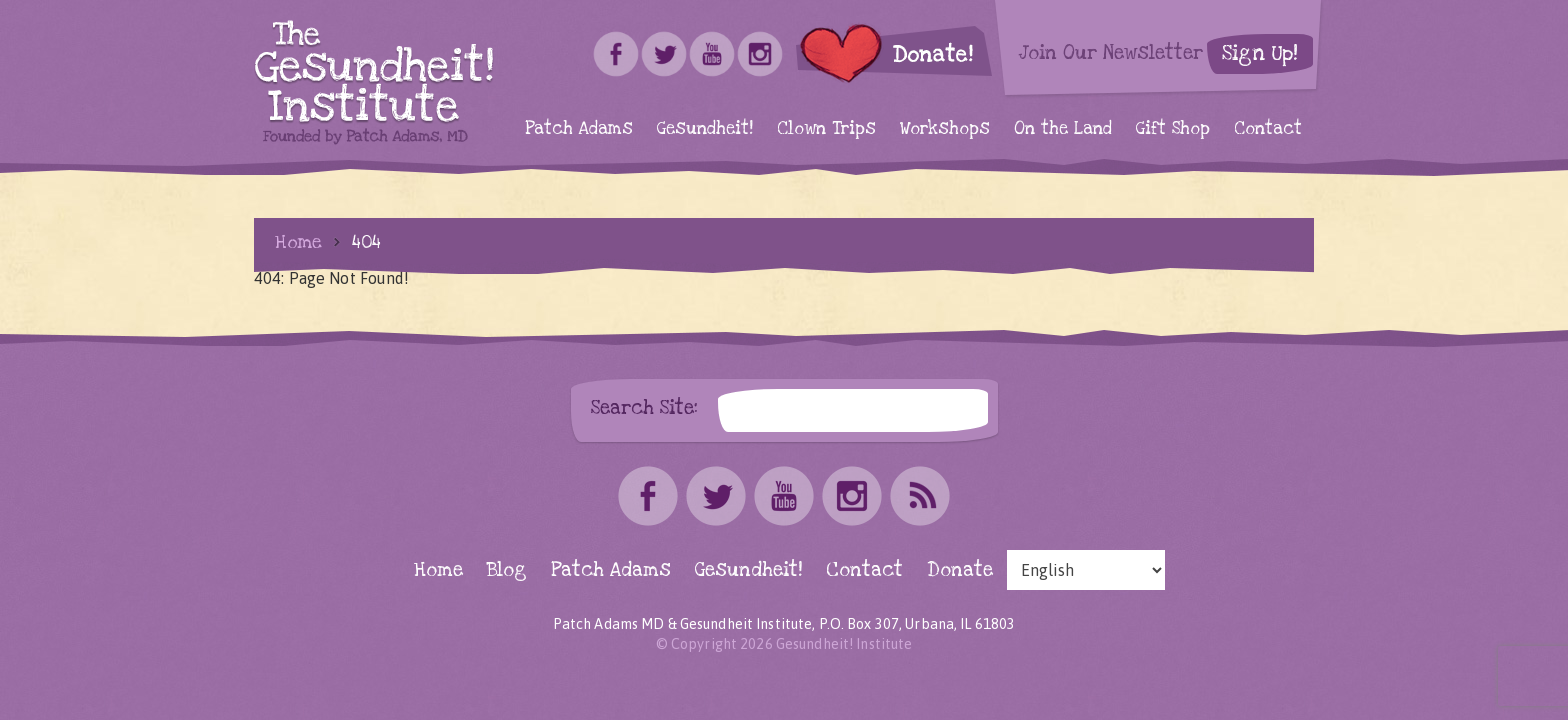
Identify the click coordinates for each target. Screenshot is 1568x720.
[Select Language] (1086, 570)
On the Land (1063, 128)
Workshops (945, 128)
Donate (960, 570)
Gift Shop (1173, 128)
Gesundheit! (705, 128)
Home (298, 242)
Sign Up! (1260, 53)
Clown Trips (826, 128)
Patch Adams (579, 128)
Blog (507, 570)
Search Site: (644, 407)
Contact (1268, 128)
